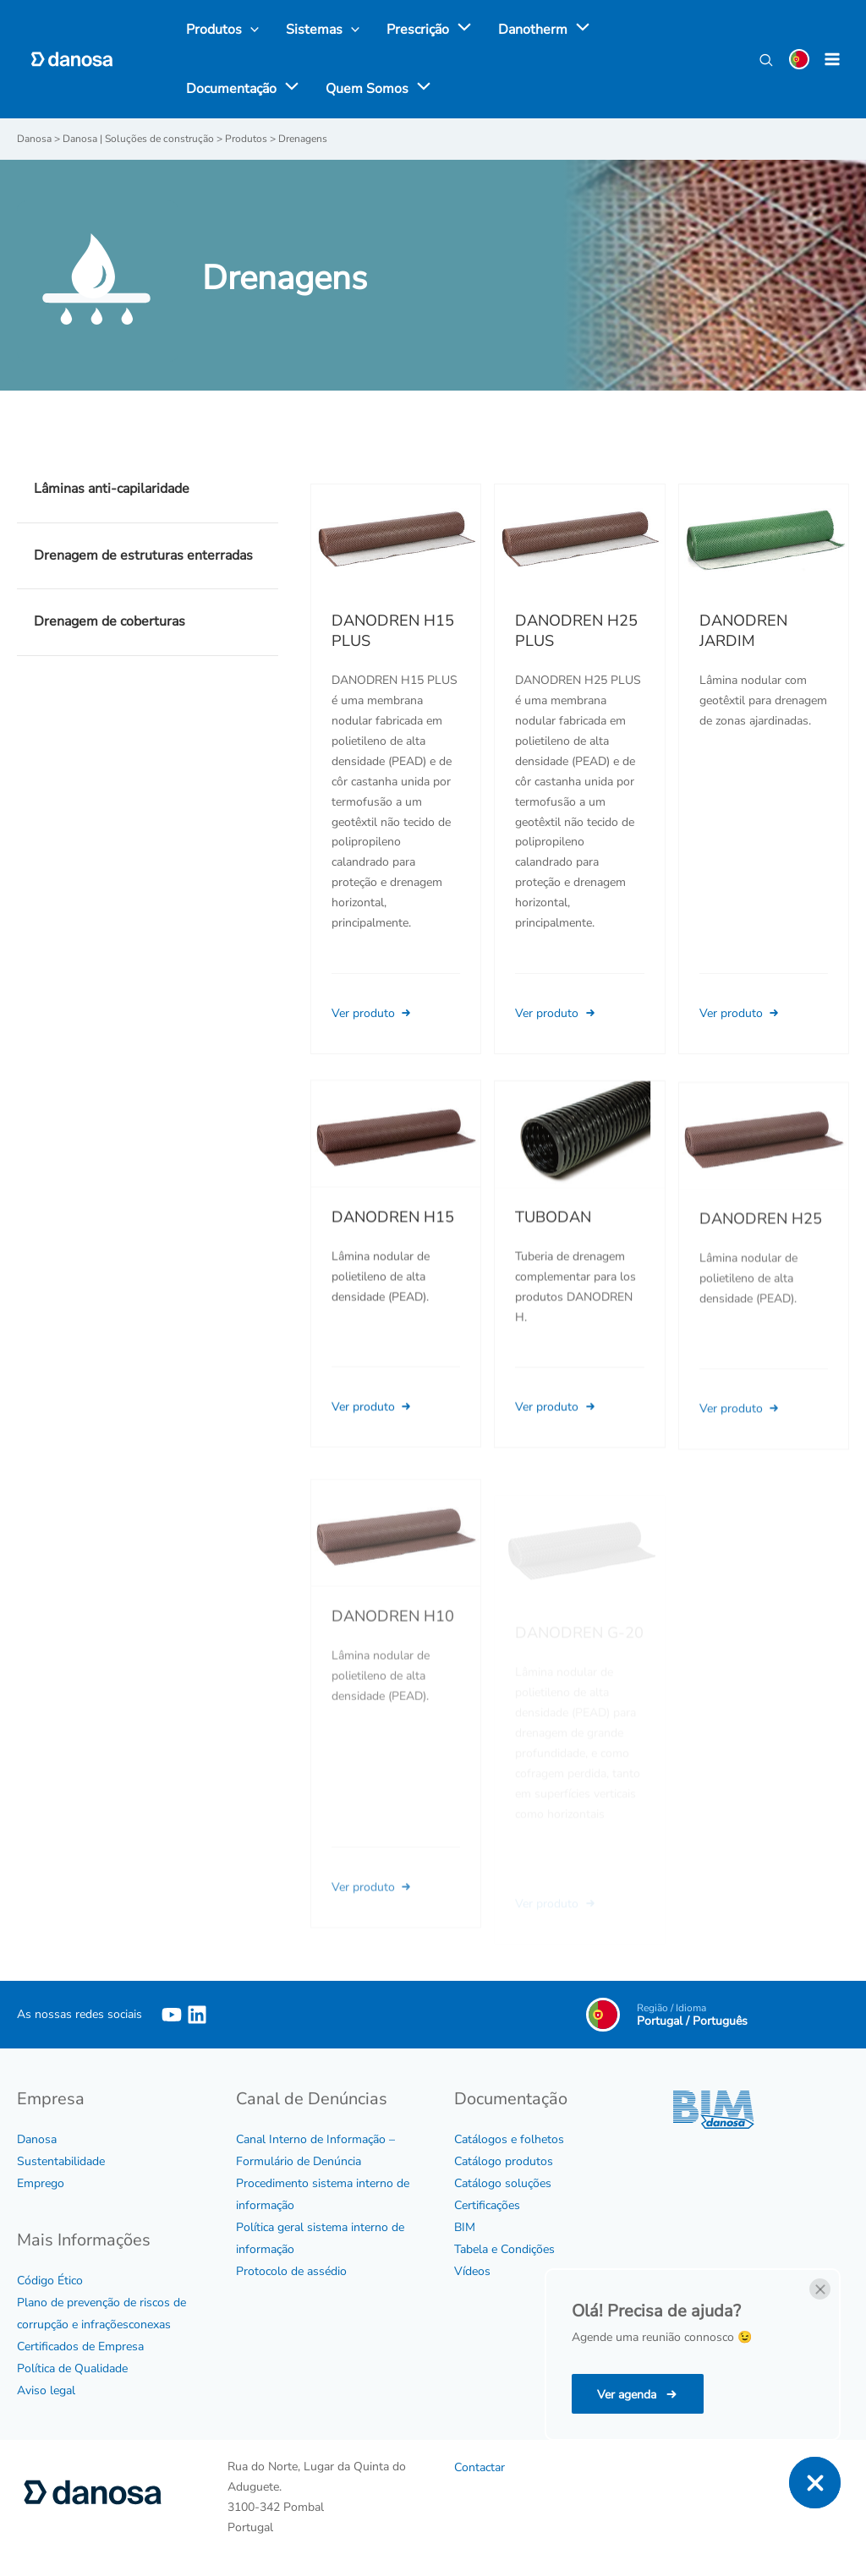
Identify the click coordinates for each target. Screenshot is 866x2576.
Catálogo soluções (502, 2183)
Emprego (40, 2183)
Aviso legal (46, 2390)
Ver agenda (628, 2395)
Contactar (479, 2467)
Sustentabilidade (61, 2161)
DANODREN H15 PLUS (393, 630)
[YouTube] (171, 2014)
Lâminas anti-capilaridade (111, 488)
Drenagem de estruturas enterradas (143, 555)
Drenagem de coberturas (109, 621)
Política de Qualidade (72, 2368)
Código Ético (50, 2280)
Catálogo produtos (503, 2161)
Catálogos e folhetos (509, 2139)
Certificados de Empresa (80, 2346)
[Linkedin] (197, 2014)
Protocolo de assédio (291, 2271)
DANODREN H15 (393, 1239)
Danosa (37, 2139)
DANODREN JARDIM (743, 630)
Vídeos (472, 2271)
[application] (460, 29)
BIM (464, 2227)
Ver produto (373, 1013)
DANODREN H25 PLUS (576, 630)
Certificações (487, 2205)
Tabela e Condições (504, 2249)
